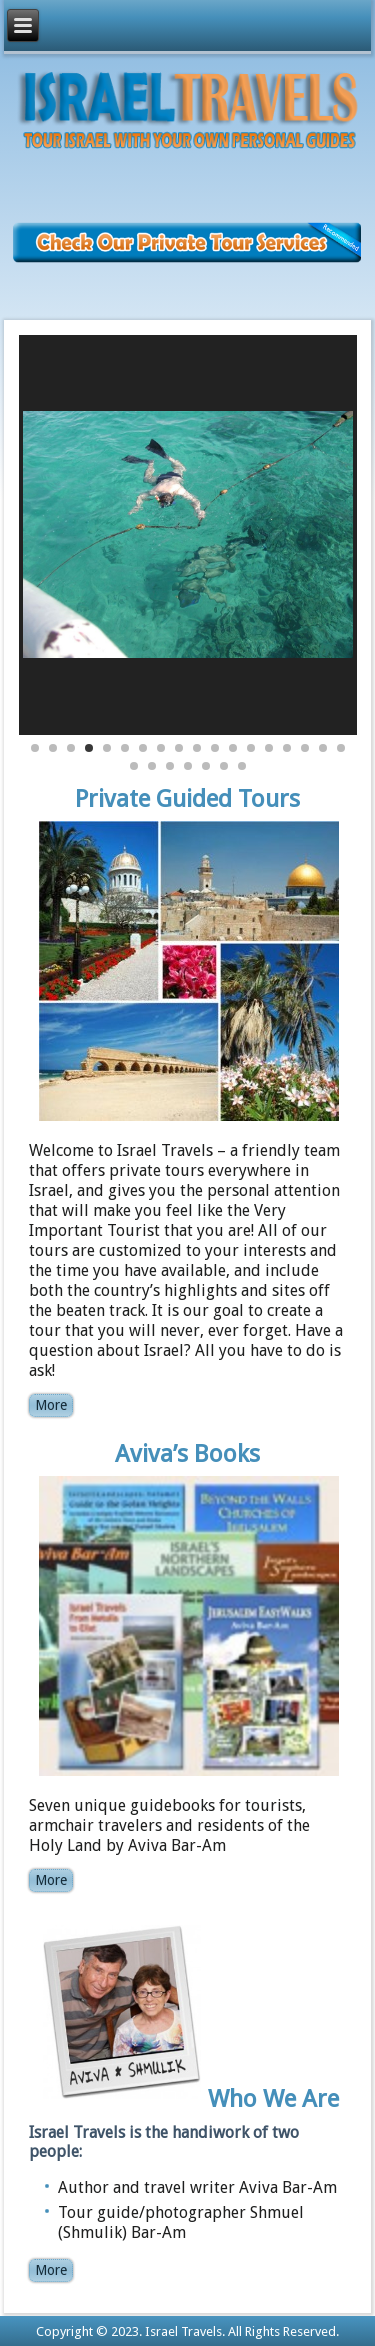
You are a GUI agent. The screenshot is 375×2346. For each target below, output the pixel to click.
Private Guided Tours (187, 799)
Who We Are (273, 2098)
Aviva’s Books (187, 1454)
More (51, 1405)
